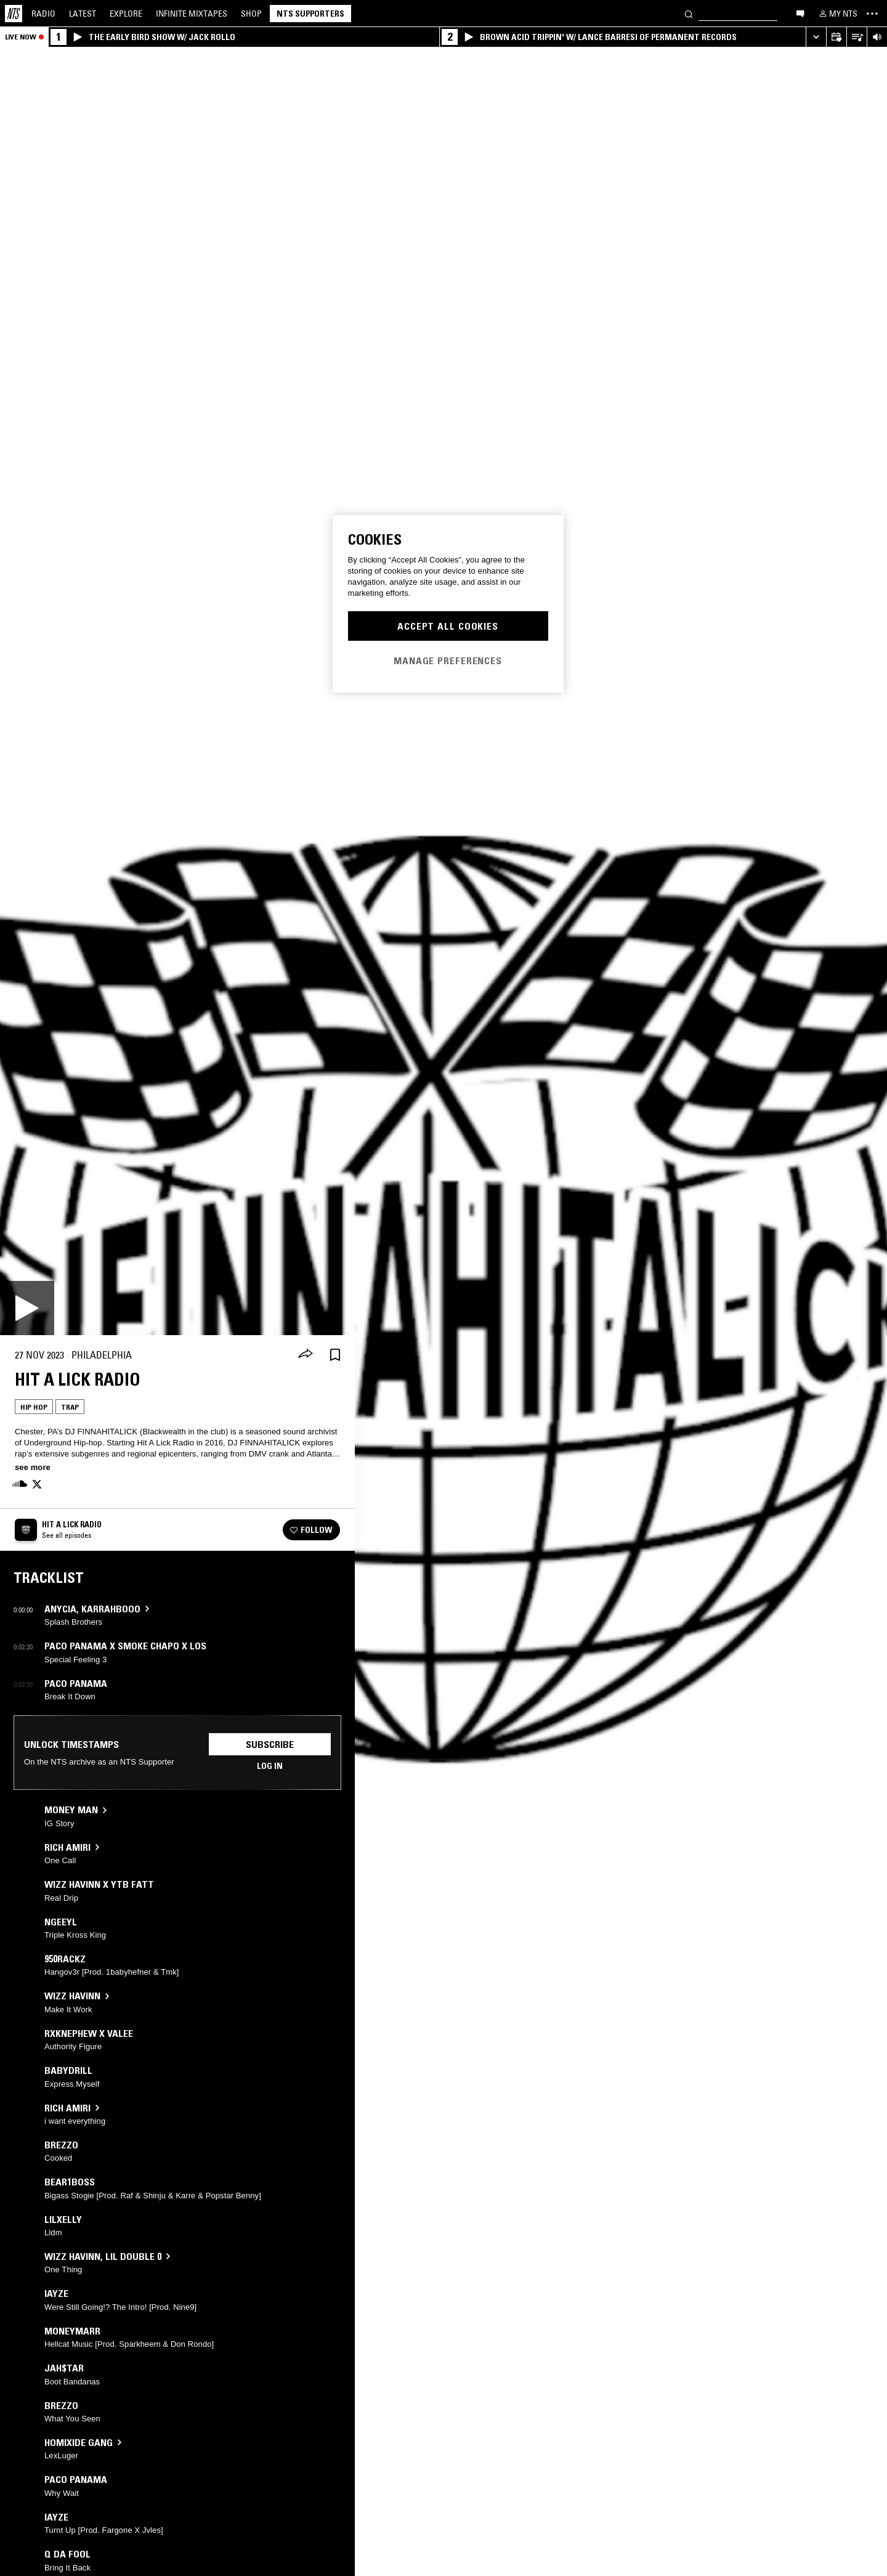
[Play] (27, 1308)
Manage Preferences (448, 660)
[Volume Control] (877, 37)
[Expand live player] (816, 37)
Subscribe (270, 1744)
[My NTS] (837, 13)
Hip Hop (33, 1407)
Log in (270, 1765)
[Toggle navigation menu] (872, 13)
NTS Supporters (310, 13)
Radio (43, 13)
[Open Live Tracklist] (856, 37)
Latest (82, 13)
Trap (70, 1407)
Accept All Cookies (447, 626)
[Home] (13, 13)
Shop (251, 13)
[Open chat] (800, 13)
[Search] (689, 13)
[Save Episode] (335, 1355)
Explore (126, 13)
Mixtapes (191, 13)
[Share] (305, 1355)
